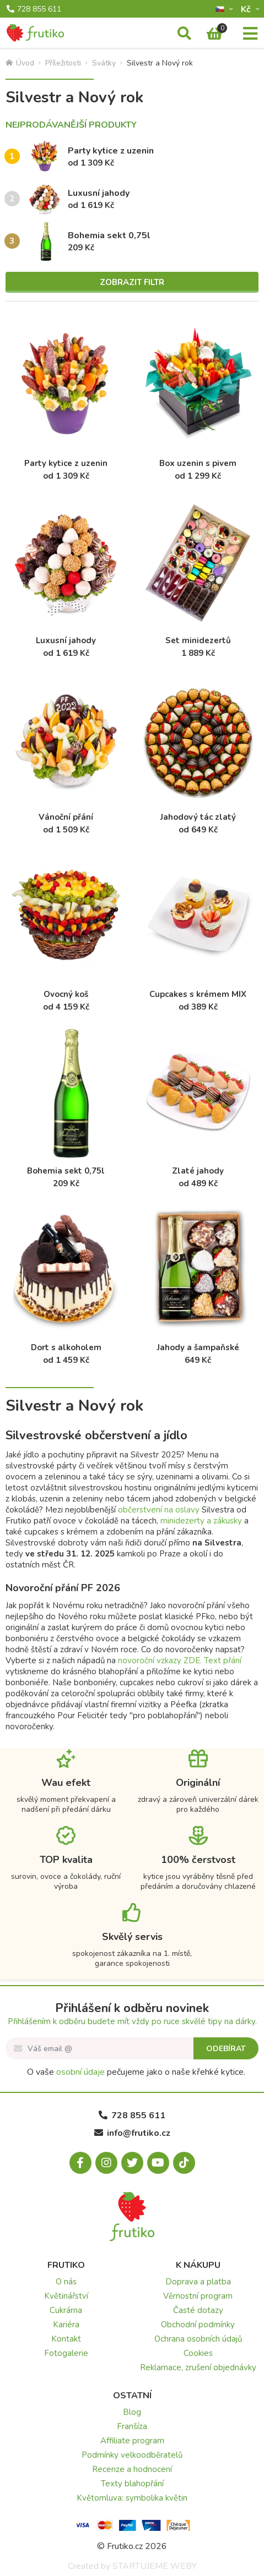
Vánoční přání (66, 817)
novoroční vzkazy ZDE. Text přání (179, 1660)
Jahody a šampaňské (198, 1347)
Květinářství (66, 2295)
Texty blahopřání (132, 2483)
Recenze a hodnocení (132, 2469)
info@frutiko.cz (132, 2133)
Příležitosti (63, 63)
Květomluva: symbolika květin (132, 2497)
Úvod (20, 63)
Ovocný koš (66, 994)
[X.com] (132, 2163)
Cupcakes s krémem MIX (197, 994)
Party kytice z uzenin (111, 151)
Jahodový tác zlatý (198, 817)
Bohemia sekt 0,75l (109, 235)
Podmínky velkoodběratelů (132, 2454)
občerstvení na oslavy (159, 1509)
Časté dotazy (198, 2310)
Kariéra (66, 2324)
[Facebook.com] (80, 2163)
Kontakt (66, 2338)
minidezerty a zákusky (201, 1520)
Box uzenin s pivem (197, 463)
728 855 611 (34, 9)
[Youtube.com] (158, 2163)
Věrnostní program (198, 2295)
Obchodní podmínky (198, 2324)
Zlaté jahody (198, 1170)
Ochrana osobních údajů (198, 2338)
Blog (132, 2412)
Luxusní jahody (99, 193)
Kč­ (247, 9)
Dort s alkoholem (66, 1347)
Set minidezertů (198, 640)
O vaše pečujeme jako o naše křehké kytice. (136, 2072)
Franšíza (132, 2426)
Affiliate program (132, 2440)
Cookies (198, 2353)
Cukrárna (66, 2310)
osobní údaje (80, 2072)
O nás (66, 2281)
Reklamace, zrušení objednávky (198, 2367)
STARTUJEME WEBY (154, 2566)
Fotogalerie (66, 2353)
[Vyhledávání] (184, 34)
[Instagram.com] (106, 2163)
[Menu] (250, 34)
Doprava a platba (198, 2281)
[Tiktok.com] (184, 2163)
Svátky (104, 63)
